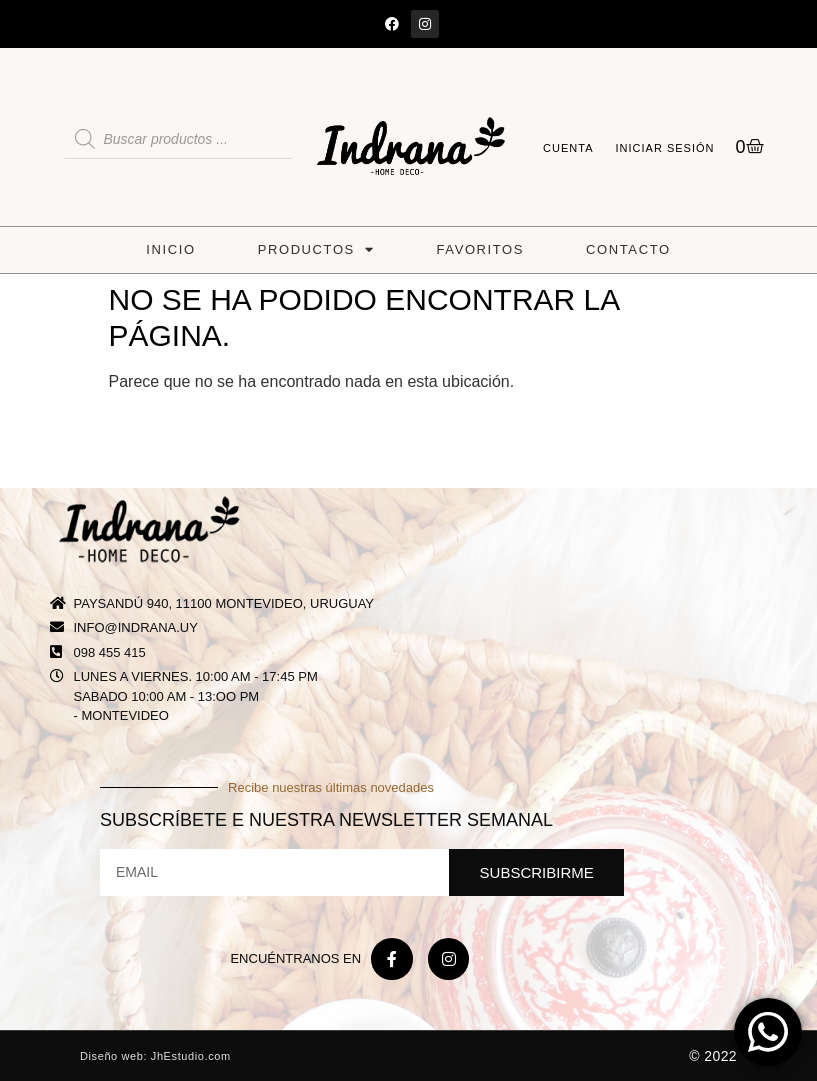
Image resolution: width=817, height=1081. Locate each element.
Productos (316, 249)
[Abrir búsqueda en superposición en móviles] (178, 139)
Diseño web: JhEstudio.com (155, 1056)
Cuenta (568, 148)
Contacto (628, 249)
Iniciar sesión (665, 148)
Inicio (170, 249)
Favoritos (481, 249)
